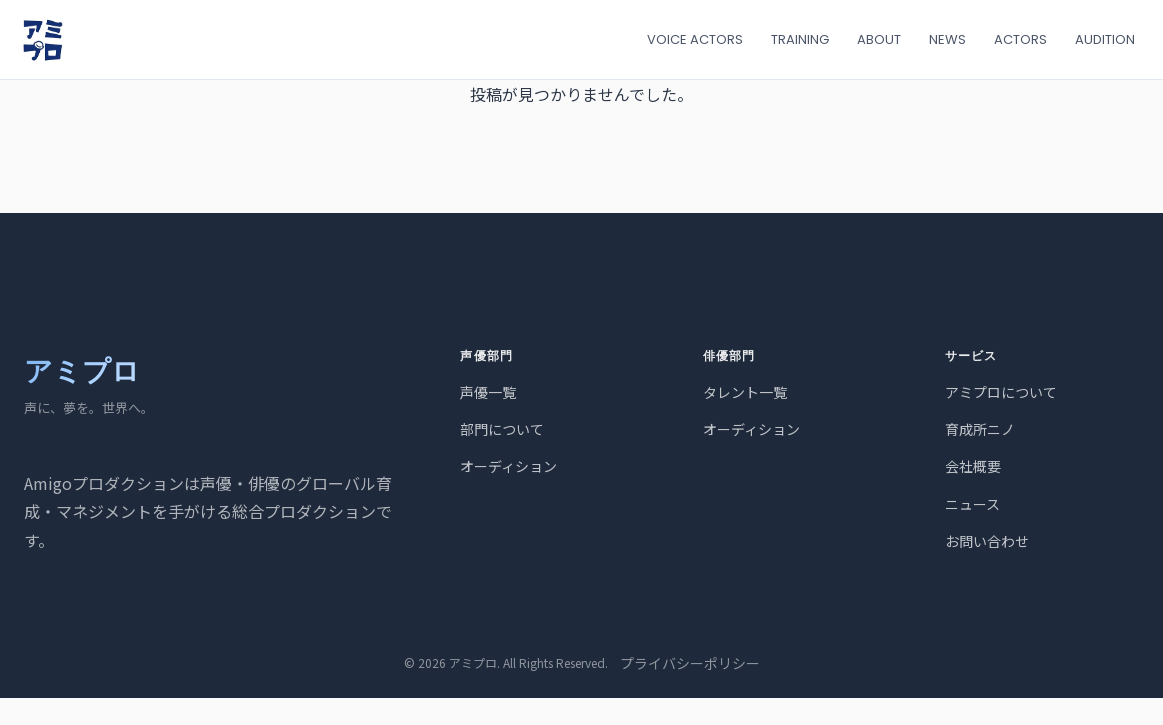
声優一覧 (488, 392)
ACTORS (1020, 39)
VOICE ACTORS (695, 39)
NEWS (947, 39)
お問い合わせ (987, 541)
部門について (502, 429)
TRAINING (800, 39)
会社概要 (973, 466)
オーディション (508, 466)
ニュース (972, 504)
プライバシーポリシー (690, 663)
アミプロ (82, 371)
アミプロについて (1001, 392)
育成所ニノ (980, 429)
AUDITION (1105, 39)
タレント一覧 (745, 392)
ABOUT (879, 39)
